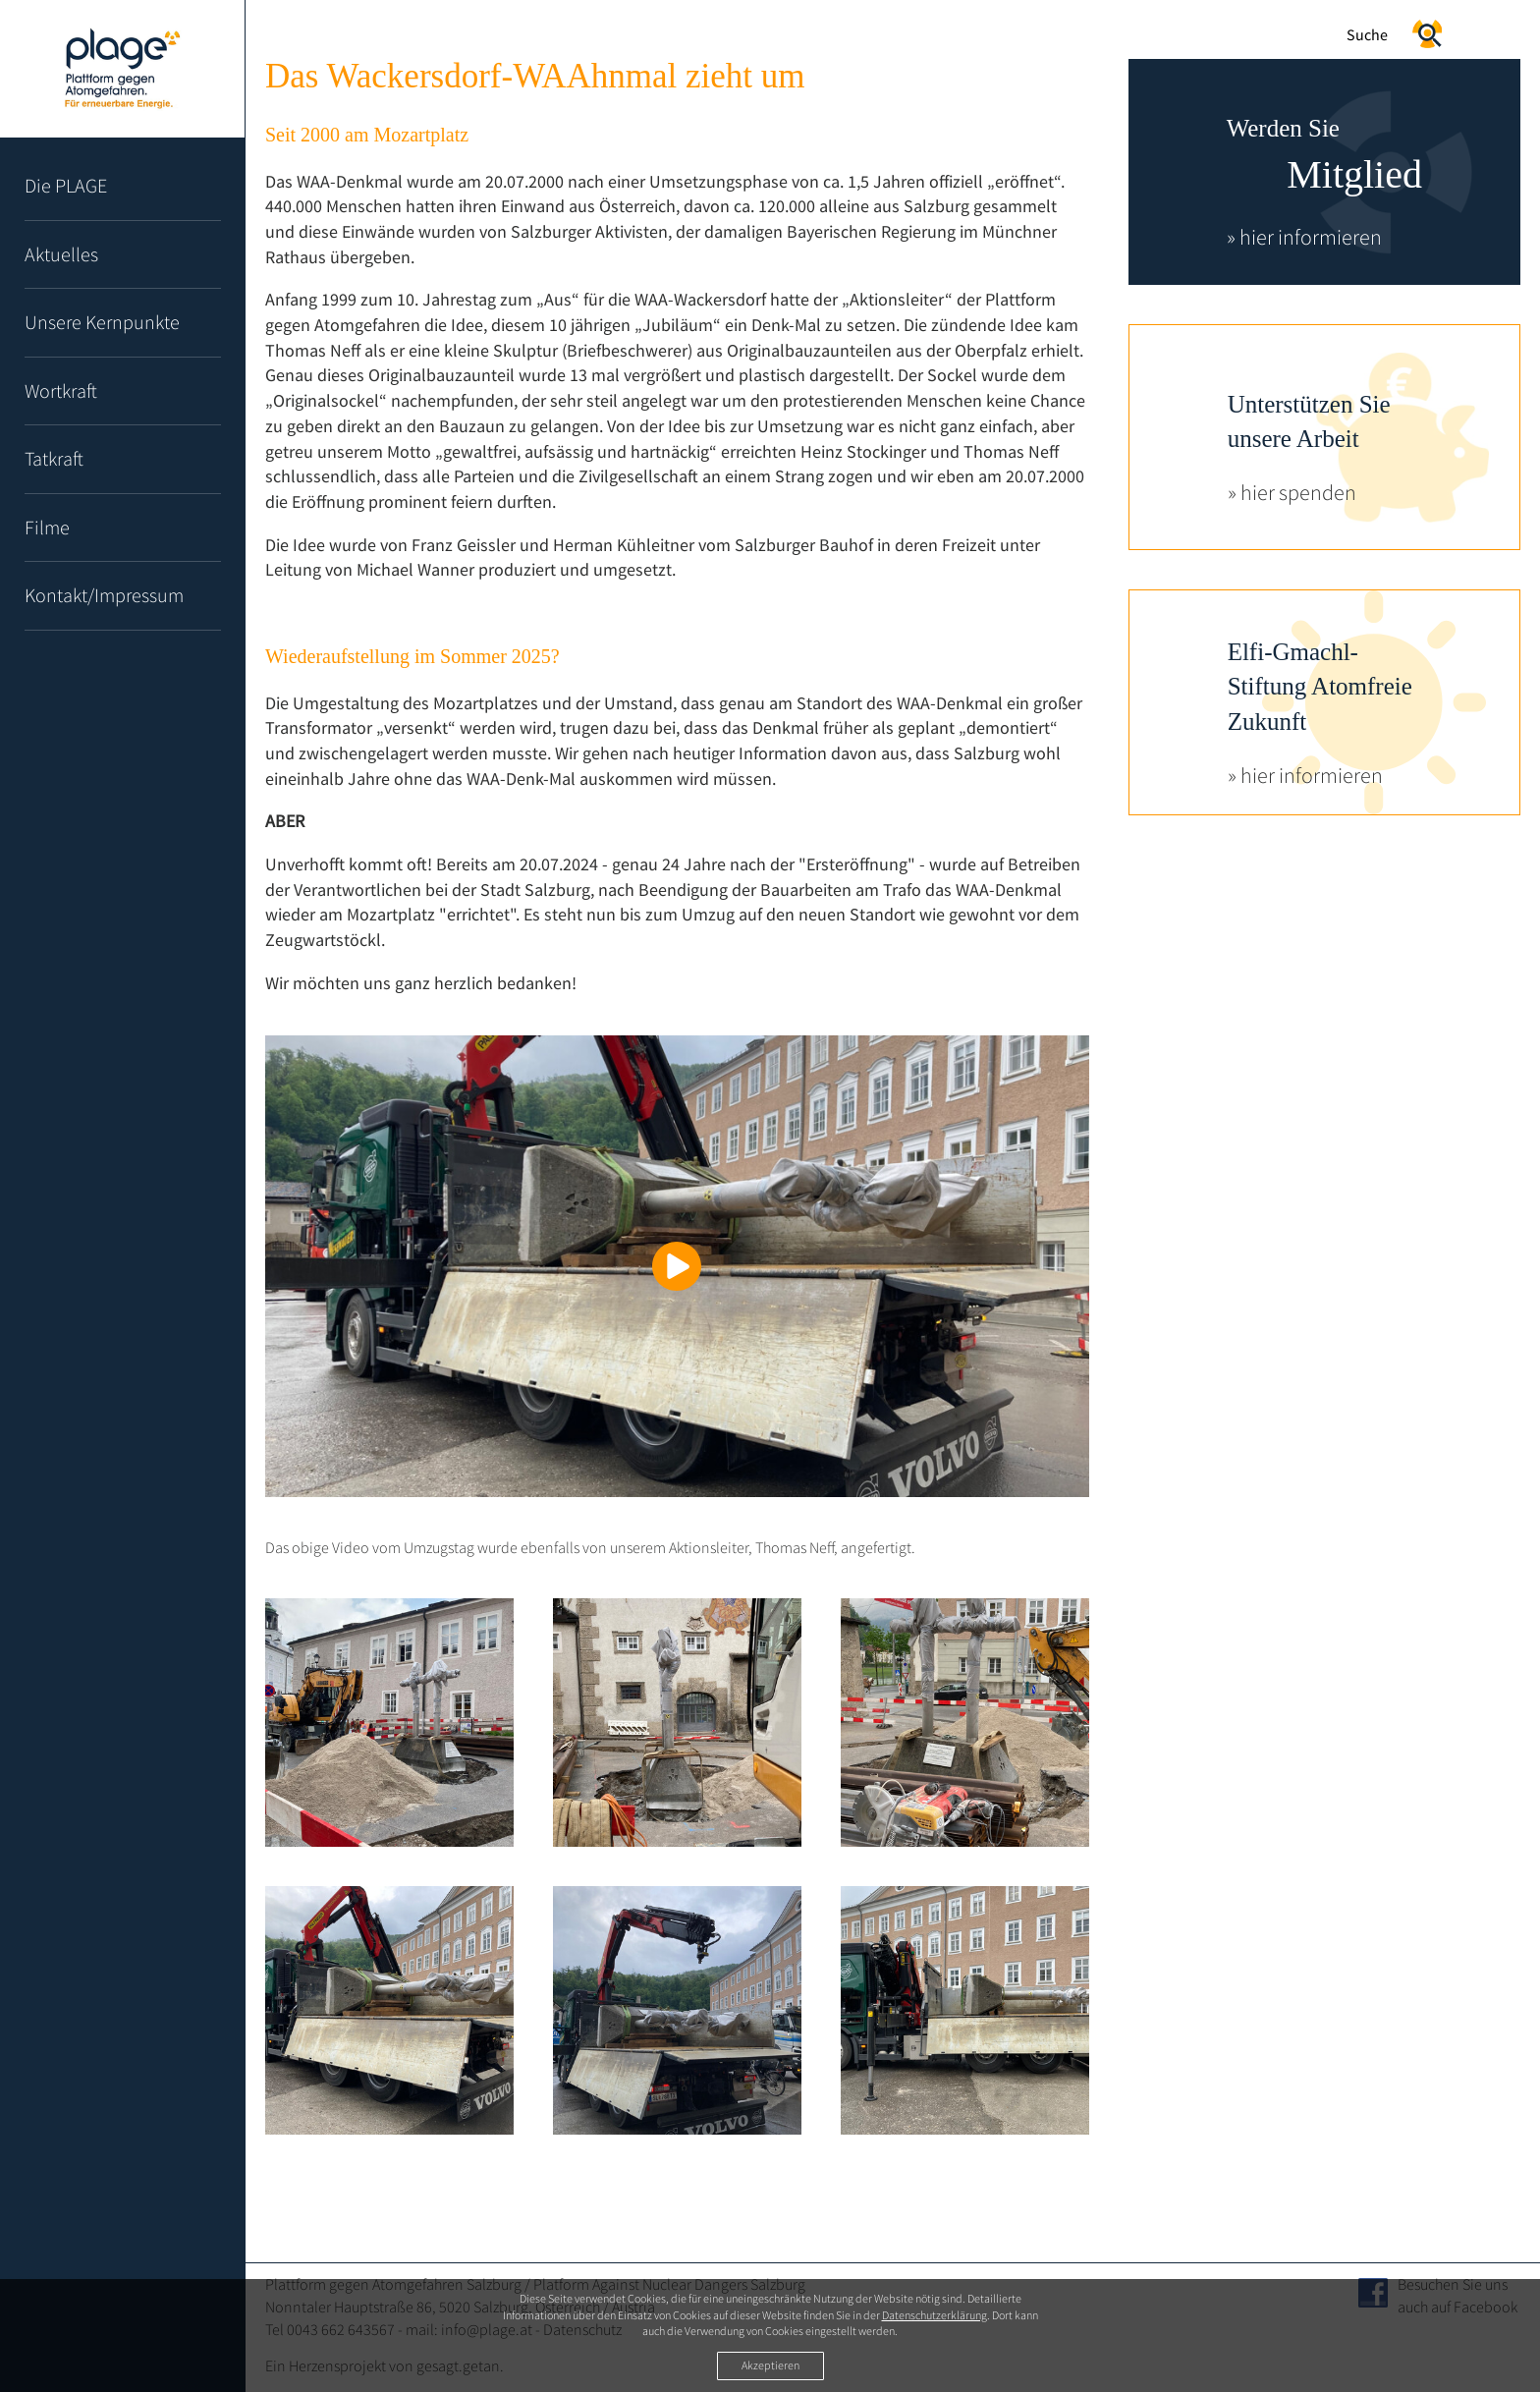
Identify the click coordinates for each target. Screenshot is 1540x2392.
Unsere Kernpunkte (102, 321)
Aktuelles (61, 254)
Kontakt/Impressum (104, 595)
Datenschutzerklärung (934, 2315)
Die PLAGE (66, 185)
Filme (47, 527)
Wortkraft (61, 390)
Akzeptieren (770, 2365)
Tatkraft (54, 458)
